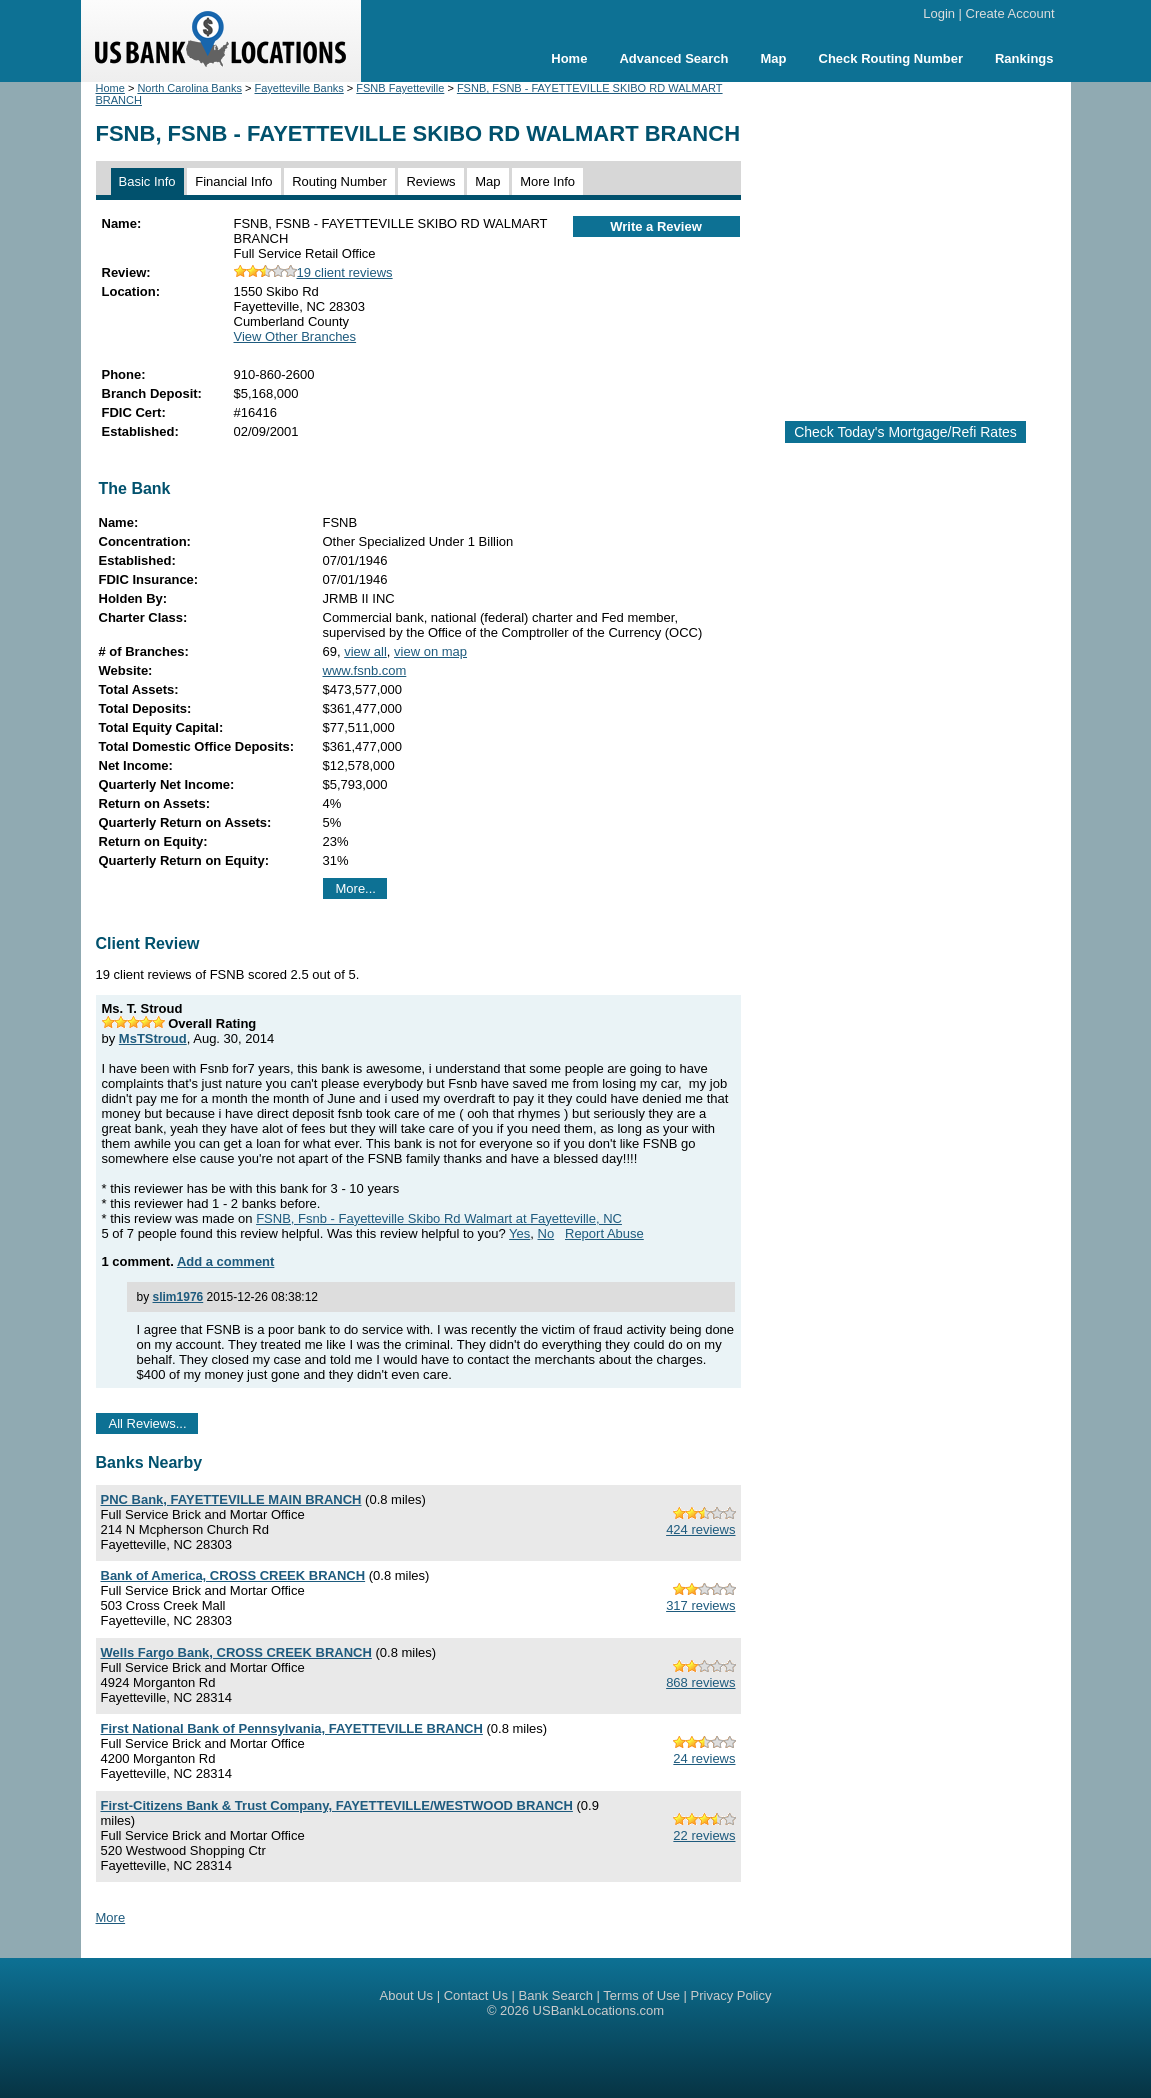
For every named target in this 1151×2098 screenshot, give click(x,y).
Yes (519, 1233)
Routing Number (339, 181)
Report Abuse (604, 1233)
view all (365, 651)
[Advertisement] (924, 243)
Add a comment (226, 1261)
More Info (547, 181)
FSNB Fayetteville (400, 88)
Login (939, 13)
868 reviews (700, 1682)
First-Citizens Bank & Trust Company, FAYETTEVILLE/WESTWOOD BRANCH (337, 1805)
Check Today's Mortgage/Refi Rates (905, 432)
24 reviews (704, 1758)
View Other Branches (295, 336)
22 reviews (704, 1835)
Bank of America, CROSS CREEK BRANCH (233, 1575)
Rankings (1024, 58)
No (546, 1233)
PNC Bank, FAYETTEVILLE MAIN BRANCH (231, 1499)
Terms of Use (641, 1995)
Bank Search (556, 1995)
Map (774, 58)
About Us (406, 1995)
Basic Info (147, 181)
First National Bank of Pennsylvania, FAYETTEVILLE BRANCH (292, 1728)
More (111, 1917)
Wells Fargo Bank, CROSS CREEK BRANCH (236, 1652)
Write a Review (656, 226)
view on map (430, 651)
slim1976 (178, 1297)
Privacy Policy (731, 1995)
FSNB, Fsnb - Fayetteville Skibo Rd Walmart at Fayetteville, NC (439, 1218)
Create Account (1010, 13)
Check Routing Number (891, 58)
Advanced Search (673, 58)
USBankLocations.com (599, 2010)
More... (356, 888)
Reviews (430, 181)
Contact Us (476, 1995)
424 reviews (700, 1529)
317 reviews (700, 1605)
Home (569, 58)
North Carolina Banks (189, 88)
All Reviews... (148, 1423)
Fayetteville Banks (299, 88)
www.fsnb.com (365, 670)
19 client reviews (313, 272)
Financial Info (233, 181)
